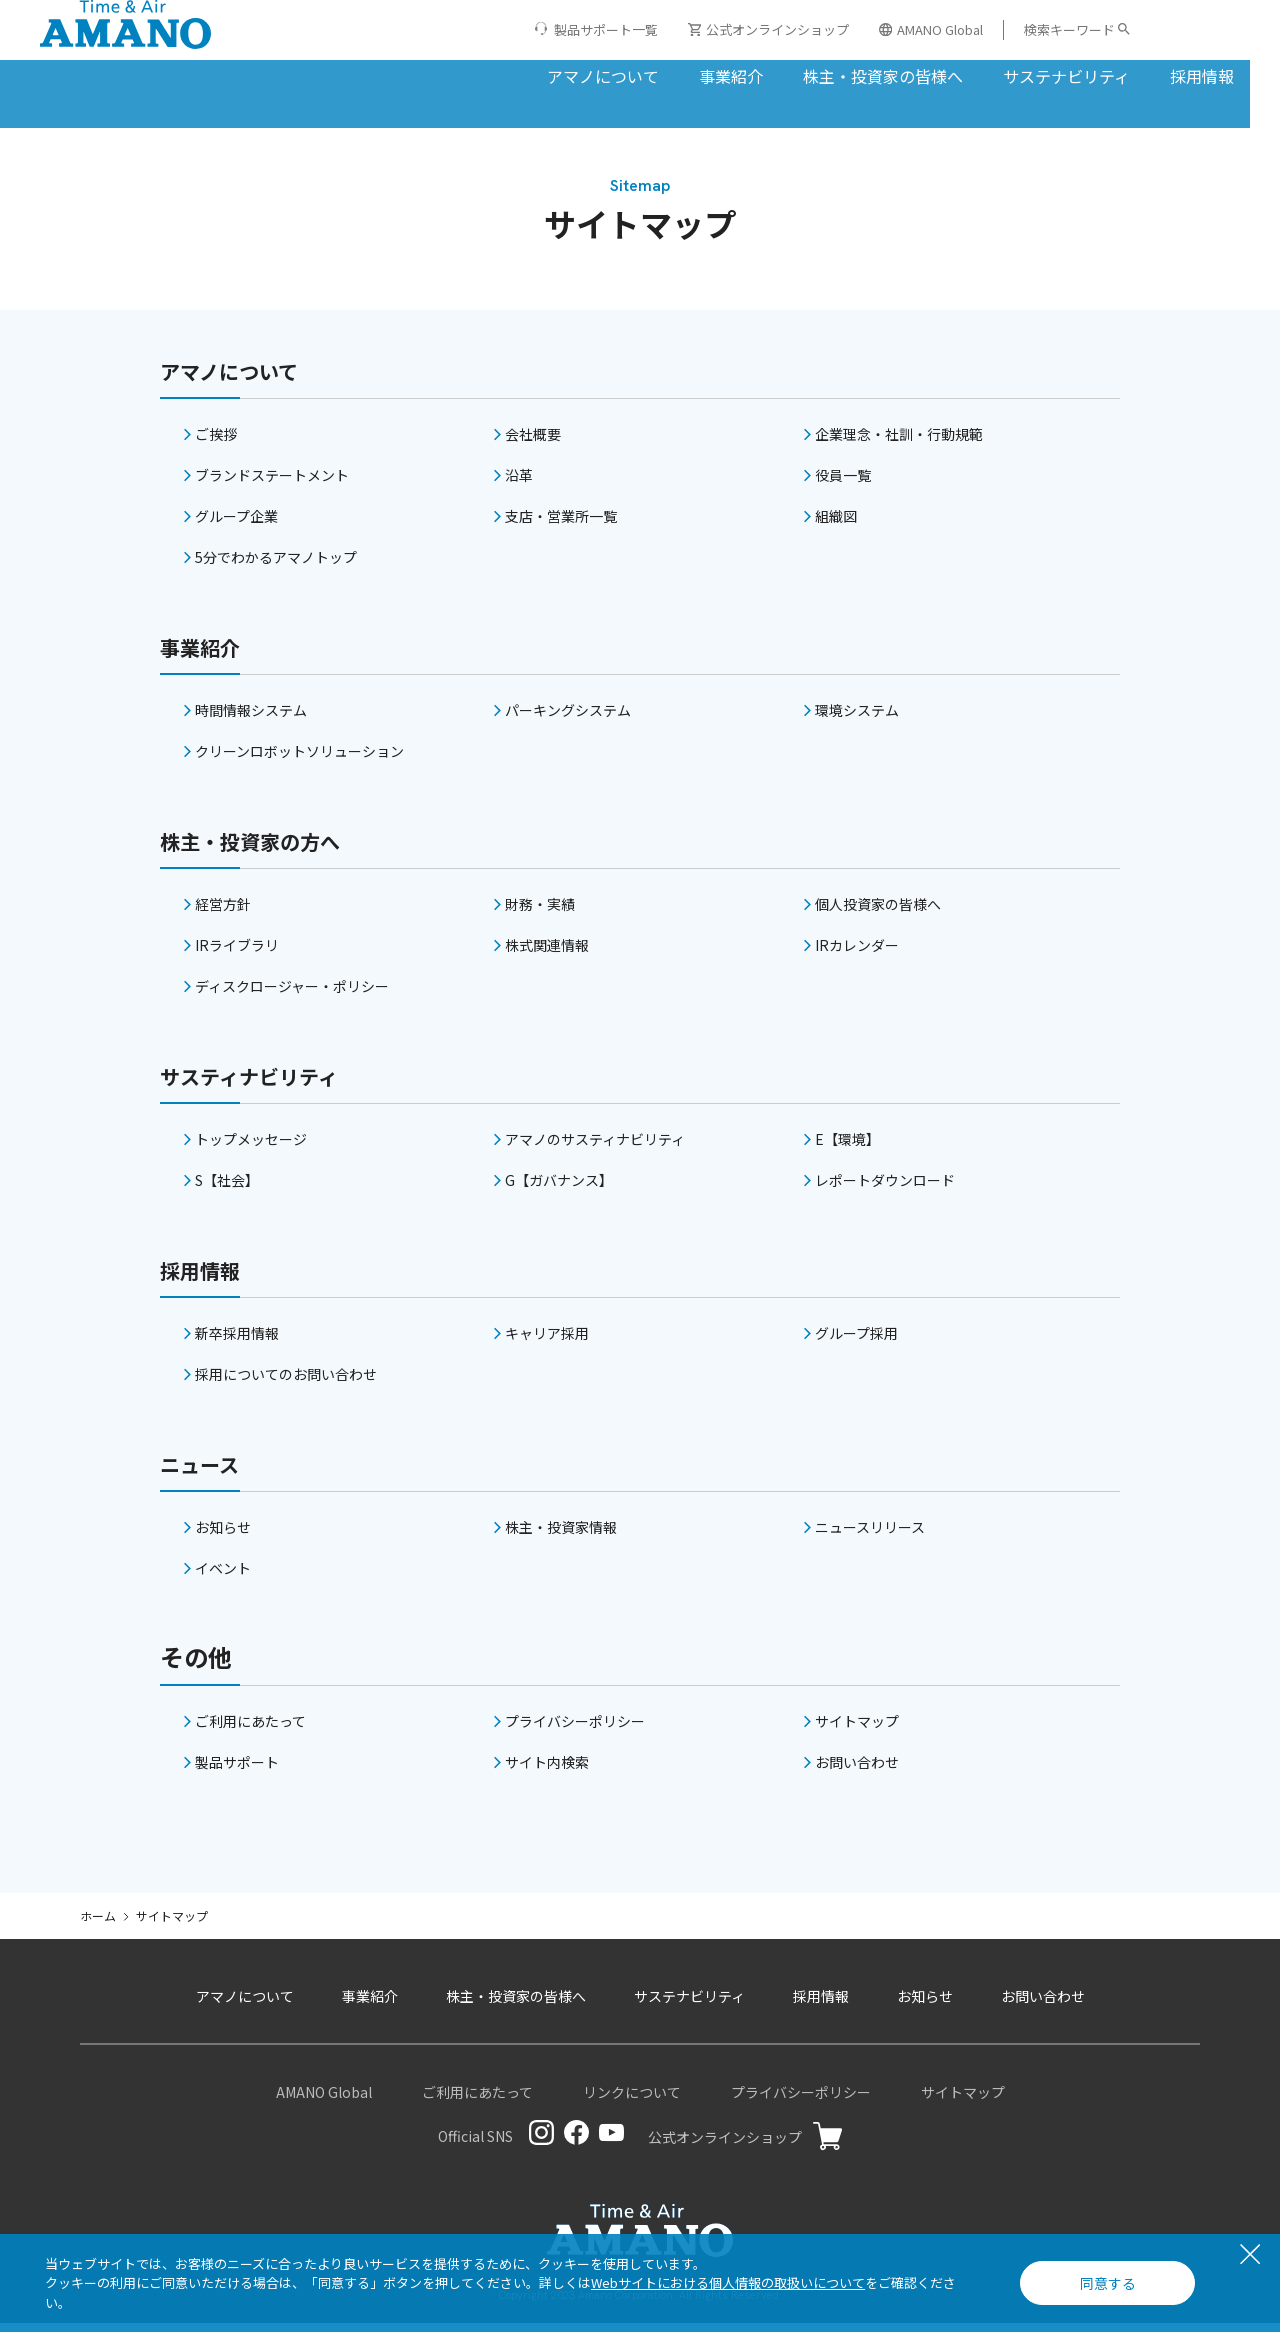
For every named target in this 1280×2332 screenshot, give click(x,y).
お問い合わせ (857, 1770)
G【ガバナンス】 (559, 1188)
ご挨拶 (216, 442)
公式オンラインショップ (768, 29)
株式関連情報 (547, 953)
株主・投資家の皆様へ (779, 74)
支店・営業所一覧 (561, 524)
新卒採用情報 (237, 1341)
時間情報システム (251, 718)
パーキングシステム (568, 718)
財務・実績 (540, 912)
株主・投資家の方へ (268, 847)
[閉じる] (1250, 2256)
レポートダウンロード (885, 1188)
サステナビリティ (962, 74)
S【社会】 (227, 1188)
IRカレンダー (857, 953)
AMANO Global (931, 29)
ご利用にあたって (250, 1729)
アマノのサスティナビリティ (595, 1147)
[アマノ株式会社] (125, 55)
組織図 (836, 524)
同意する (1108, 2283)
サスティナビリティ (267, 1082)
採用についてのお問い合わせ (286, 1382)
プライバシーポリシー (575, 1729)
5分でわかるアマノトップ (276, 565)
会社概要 (533, 442)
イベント (223, 1576)
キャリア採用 (547, 1341)
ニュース (207, 1470)
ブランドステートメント (272, 483)
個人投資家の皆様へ (878, 912)
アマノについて (499, 74)
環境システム (857, 718)
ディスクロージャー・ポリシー (292, 994)
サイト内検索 (547, 1770)
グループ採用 (856, 1341)
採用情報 (1098, 74)
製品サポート (237, 1770)
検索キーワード (1069, 29)
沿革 (519, 483)
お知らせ (223, 1535)
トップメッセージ (251, 1147)
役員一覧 (843, 483)
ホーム (98, 1923)
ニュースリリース (870, 1535)
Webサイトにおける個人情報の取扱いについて (728, 2282)
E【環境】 (847, 1147)
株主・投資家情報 (561, 1535)
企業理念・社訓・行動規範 (899, 442)
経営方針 (223, 912)
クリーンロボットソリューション (299, 759)
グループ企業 (236, 524)
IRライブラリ (237, 953)
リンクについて (632, 2100)
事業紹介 (627, 74)
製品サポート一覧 (606, 29)
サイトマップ (857, 1729)
